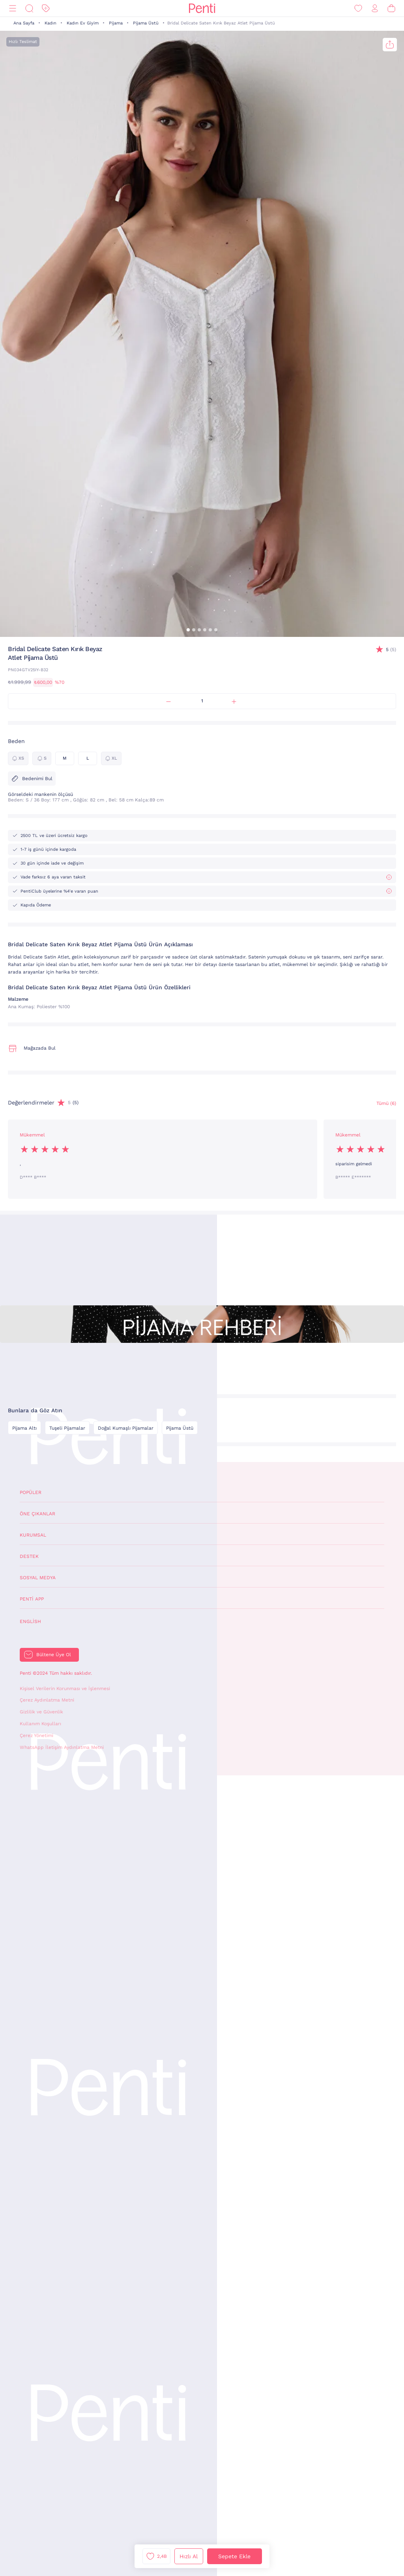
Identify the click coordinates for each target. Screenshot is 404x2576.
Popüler (30, 1492)
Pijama (116, 23)
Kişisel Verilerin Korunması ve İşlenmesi (65, 1688)
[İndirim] (45, 8)
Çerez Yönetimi (36, 1735)
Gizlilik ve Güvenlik (41, 1712)
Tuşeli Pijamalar (67, 1428)
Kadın (50, 23)
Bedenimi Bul (31, 779)
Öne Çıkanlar (37, 1513)
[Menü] (12, 8)
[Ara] (29, 8)
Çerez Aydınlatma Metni (47, 1700)
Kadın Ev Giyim (83, 23)
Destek (29, 1556)
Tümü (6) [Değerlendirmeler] (386, 1103)
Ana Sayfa (23, 23)
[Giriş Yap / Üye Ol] (375, 8)
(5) (391, 649)
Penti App (32, 1599)
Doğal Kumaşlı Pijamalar (125, 1428)
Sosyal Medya (38, 1577)
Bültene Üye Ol (53, 1654)
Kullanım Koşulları (40, 1723)
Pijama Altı (24, 1428)
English (30, 1621)
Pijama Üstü (146, 23)
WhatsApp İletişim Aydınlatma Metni (62, 1747)
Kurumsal (33, 1535)
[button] (188, 629)
